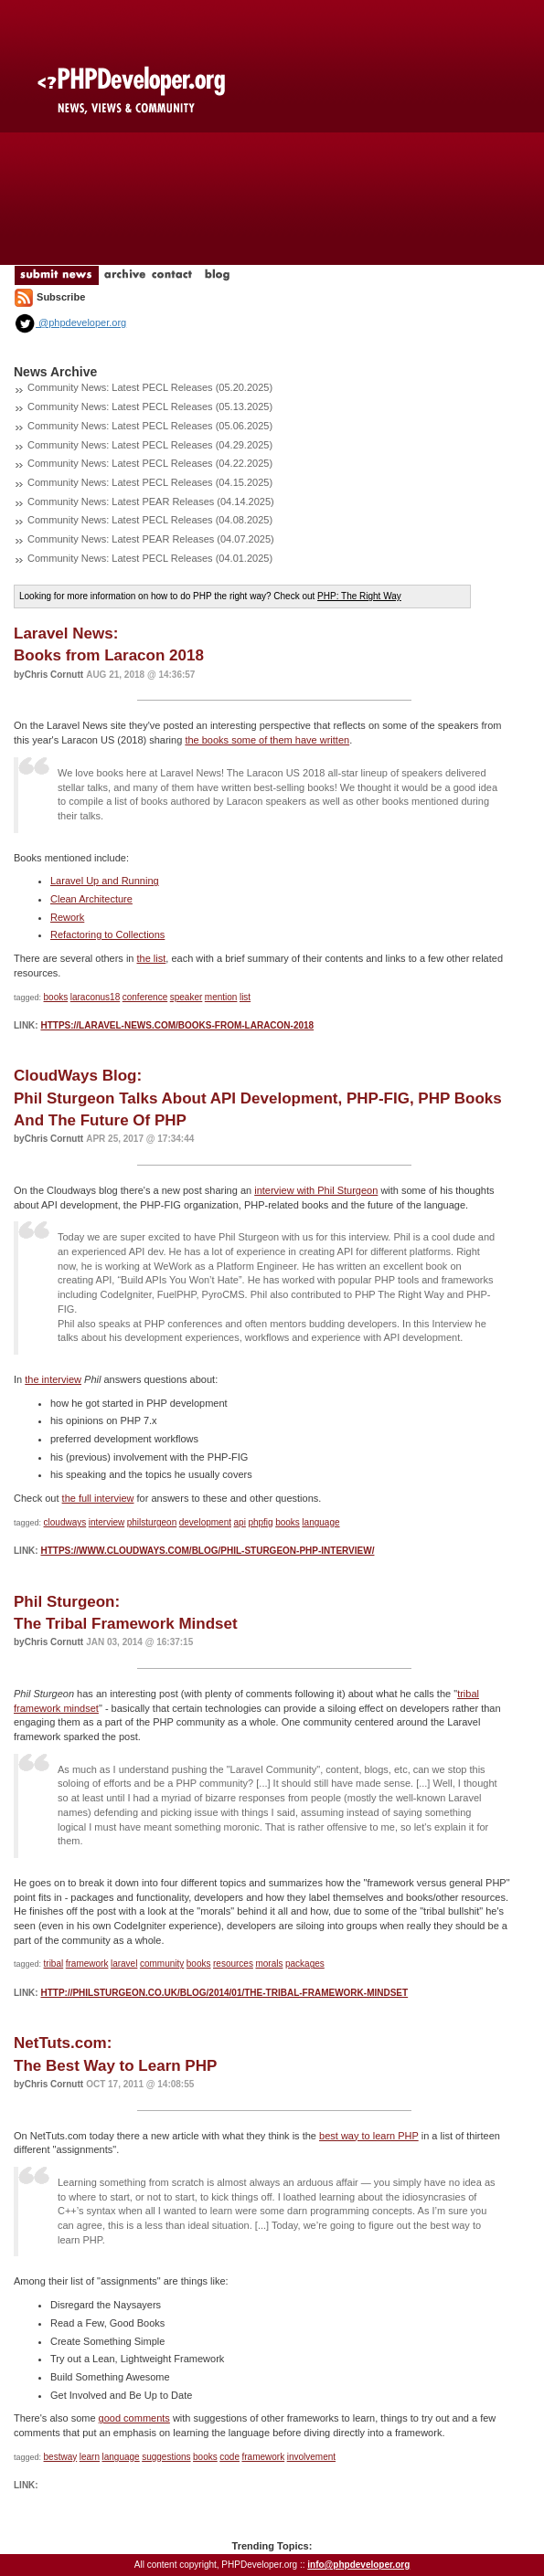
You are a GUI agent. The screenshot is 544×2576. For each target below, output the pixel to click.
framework (87, 1963)
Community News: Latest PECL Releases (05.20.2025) (149, 387)
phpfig (260, 1522)
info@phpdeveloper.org (358, 2565)
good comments (134, 2417)
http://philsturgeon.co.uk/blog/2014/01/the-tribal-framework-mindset (224, 1993)
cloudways (65, 1522)
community (162, 1963)
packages (305, 1963)
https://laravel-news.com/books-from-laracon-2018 (177, 1025)
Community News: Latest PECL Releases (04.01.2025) (149, 558)
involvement (311, 2457)
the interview (53, 1379)
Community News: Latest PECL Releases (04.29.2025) (149, 444)
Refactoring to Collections (107, 934)
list (245, 997)
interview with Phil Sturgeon (316, 1190)
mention (221, 997)
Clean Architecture (91, 898)
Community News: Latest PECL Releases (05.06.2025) (149, 425)
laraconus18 (95, 997)
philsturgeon (151, 1522)
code (229, 2457)
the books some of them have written (267, 739)
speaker (186, 997)
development (205, 1522)
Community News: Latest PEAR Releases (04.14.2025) (150, 501)
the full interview (98, 1498)
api (240, 1522)
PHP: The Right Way (359, 596)
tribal (54, 1963)
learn (90, 2457)
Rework (67, 917)
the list (151, 958)
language (320, 1522)
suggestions (166, 2457)
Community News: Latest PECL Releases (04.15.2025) (149, 482)
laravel (124, 1963)
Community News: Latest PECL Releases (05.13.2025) (149, 406)
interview (106, 1522)
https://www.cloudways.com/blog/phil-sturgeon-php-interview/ (207, 1551)
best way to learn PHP (369, 2135)
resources (233, 1963)
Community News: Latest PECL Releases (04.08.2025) (149, 519)
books (56, 997)
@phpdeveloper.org (70, 322)
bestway (61, 2457)
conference (145, 997)
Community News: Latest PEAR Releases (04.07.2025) (150, 538)
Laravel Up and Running (104, 880)
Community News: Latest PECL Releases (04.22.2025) (149, 463)
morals (269, 1963)
